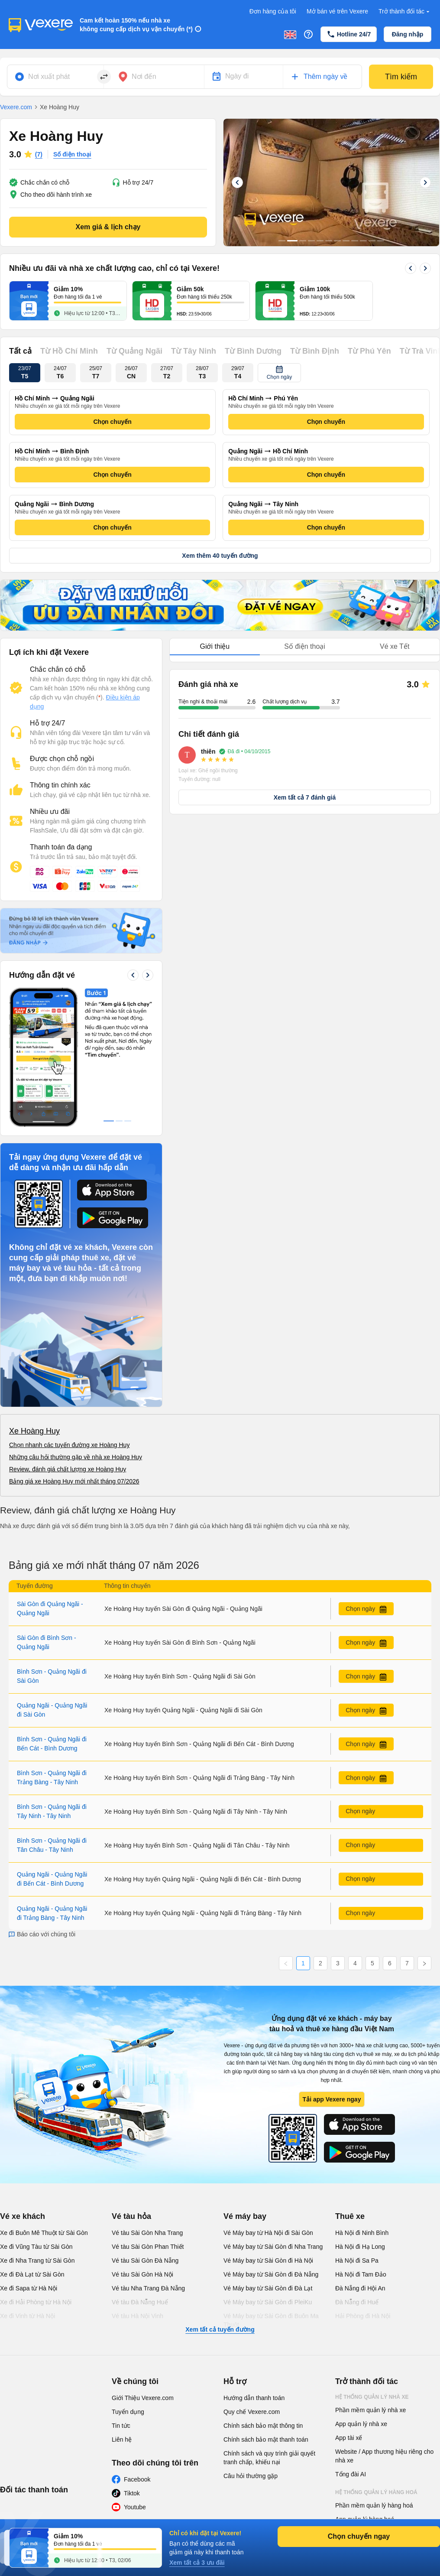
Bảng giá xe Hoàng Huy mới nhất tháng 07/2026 (74, 1351)
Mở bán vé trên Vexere (337, 11)
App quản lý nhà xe (361, 2293)
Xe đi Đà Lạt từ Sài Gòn (32, 2144)
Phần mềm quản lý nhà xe (370, 2280)
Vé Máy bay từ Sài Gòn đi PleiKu (267, 2172)
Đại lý (343, 2421)
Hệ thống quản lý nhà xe (372, 2267)
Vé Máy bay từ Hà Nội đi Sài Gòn (268, 2102)
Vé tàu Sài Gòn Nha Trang (147, 2102)
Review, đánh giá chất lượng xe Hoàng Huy (67, 1339)
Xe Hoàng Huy (34, 1301)
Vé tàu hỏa (131, 2086)
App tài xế (348, 2307)
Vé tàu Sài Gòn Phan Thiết (148, 2116)
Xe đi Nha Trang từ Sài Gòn (37, 2130)
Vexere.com (16, 107)
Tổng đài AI (350, 2344)
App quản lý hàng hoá (364, 2389)
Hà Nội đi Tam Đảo (360, 2144)
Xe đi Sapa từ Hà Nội (28, 2158)
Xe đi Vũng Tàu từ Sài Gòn (36, 2116)
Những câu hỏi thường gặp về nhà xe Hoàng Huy (75, 1327)
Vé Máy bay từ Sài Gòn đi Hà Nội (268, 2130)
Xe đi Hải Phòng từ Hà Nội (35, 2172)
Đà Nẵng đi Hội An (360, 2158)
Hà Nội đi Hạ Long (360, 2116)
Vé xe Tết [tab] (394, 646)
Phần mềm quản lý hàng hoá (374, 2375)
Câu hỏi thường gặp (250, 2345)
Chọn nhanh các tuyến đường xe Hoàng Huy (69, 1314)
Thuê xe (350, 2086)
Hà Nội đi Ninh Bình (361, 2102)
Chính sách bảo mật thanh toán (265, 2309)
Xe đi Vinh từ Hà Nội (27, 2185)
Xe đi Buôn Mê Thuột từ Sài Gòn (44, 2102)
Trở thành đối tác (405, 11)
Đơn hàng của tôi (272, 11)
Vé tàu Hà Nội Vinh (137, 2185)
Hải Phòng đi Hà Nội (362, 2185)
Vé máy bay (244, 2086)
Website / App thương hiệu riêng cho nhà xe (384, 2326)
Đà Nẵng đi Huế (357, 2172)
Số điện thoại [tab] (304, 646)
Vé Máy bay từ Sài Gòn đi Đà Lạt (267, 2158)
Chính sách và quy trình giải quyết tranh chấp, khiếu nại (269, 2327)
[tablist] (305, 646)
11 (372, 240)
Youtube (135, 2377)
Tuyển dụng (128, 2281)
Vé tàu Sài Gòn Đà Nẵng (145, 2130)
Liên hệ (122, 2309)
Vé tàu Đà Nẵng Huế (140, 2172)
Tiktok (132, 2363)
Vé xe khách (22, 2086)
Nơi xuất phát (49, 76)
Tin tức (121, 2295)
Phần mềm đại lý (358, 2403)
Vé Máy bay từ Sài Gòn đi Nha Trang (273, 2116)
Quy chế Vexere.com (251, 2281)
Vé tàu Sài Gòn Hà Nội (142, 2144)
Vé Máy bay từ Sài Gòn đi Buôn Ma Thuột (271, 2190)
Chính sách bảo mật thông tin (263, 2295)
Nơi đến (144, 76)
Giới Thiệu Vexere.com (143, 2267)
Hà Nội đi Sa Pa (357, 2130)
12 (380, 240)
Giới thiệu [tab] (215, 646)
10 (363, 240)
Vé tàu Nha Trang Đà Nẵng (148, 2158)
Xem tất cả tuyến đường (219, 2199)
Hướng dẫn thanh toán (254, 2267)
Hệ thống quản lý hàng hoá (376, 2362)
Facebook (137, 2349)
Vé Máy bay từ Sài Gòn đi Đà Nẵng (270, 2144)
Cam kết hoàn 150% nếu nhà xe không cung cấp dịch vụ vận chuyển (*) (136, 25)
